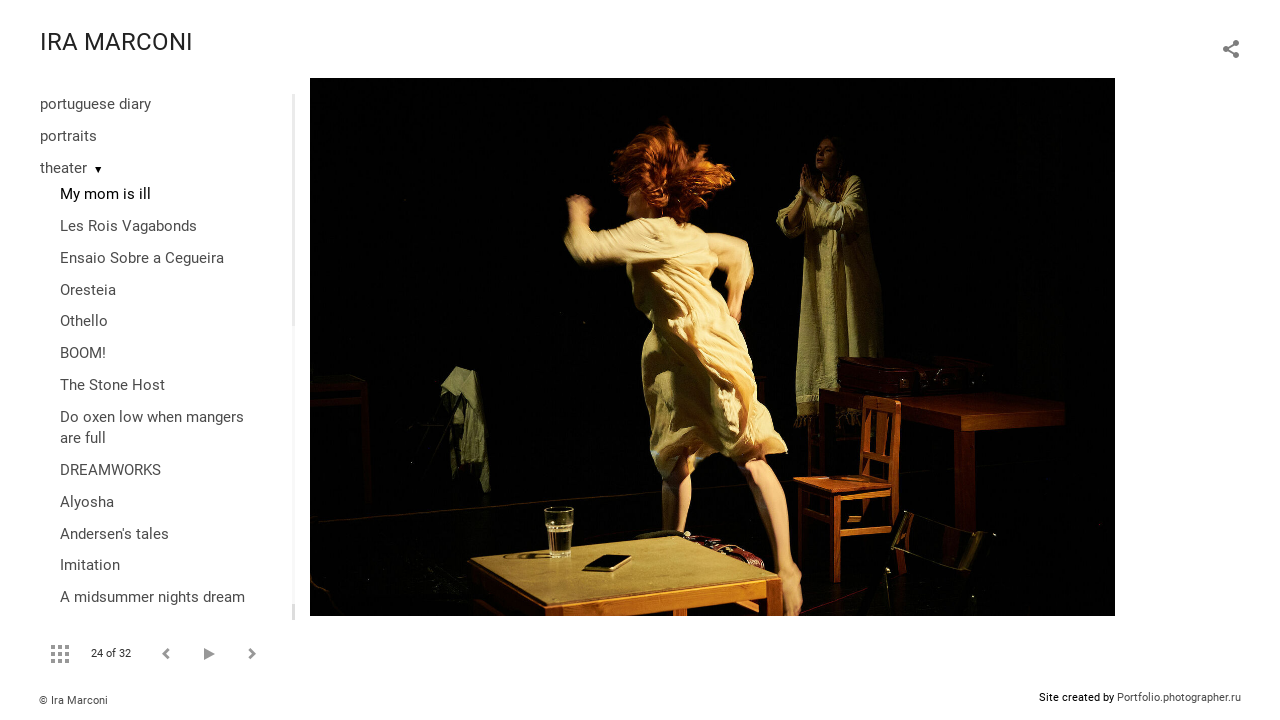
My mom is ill (105, 194)
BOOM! (83, 353)
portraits (68, 136)
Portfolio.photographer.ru (1179, 697)
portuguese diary (95, 104)
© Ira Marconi (73, 700)
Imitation (90, 565)
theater (63, 168)
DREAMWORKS (110, 470)
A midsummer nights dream (152, 597)
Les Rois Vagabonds (128, 226)
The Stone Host (112, 385)
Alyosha (87, 502)
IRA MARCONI (116, 42)
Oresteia (88, 290)
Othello (84, 321)
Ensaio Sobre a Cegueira (142, 258)
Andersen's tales (114, 534)
